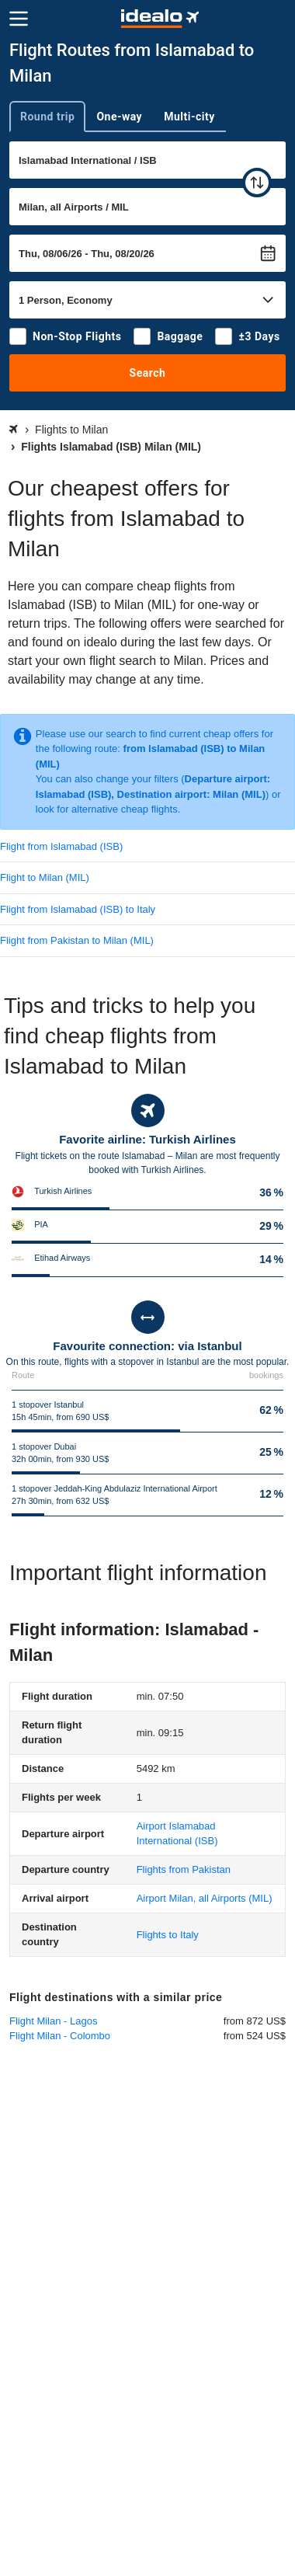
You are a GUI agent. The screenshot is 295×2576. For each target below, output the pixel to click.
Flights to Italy (168, 1935)
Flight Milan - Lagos (53, 2021)
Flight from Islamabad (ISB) (61, 846)
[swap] (257, 182)
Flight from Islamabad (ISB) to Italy (77, 909)
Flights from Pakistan (184, 1869)
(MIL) (204, 1898)
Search (148, 373)
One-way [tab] (119, 116)
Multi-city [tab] (189, 116)
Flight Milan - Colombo (59, 2036)
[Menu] (18, 18)
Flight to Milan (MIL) (44, 877)
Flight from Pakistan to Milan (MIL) (77, 940)
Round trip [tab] (47, 116)
